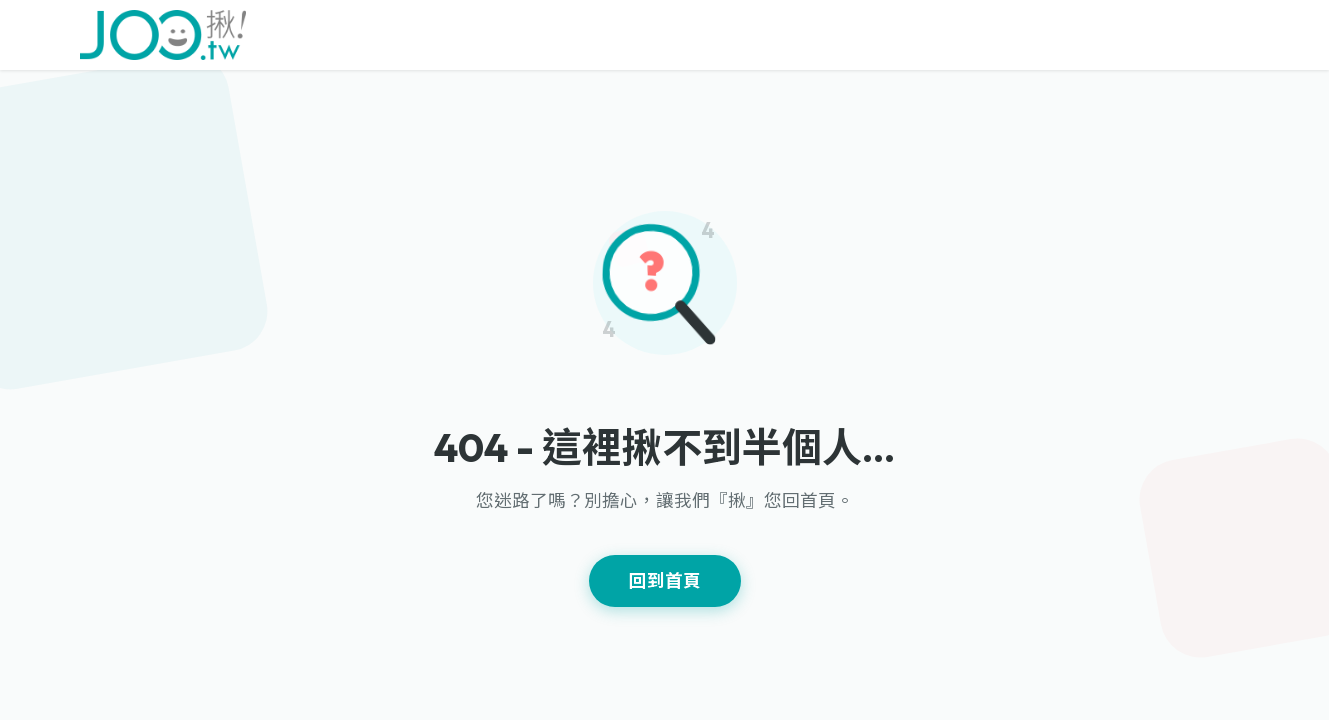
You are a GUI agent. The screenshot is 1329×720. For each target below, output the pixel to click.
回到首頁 (665, 580)
